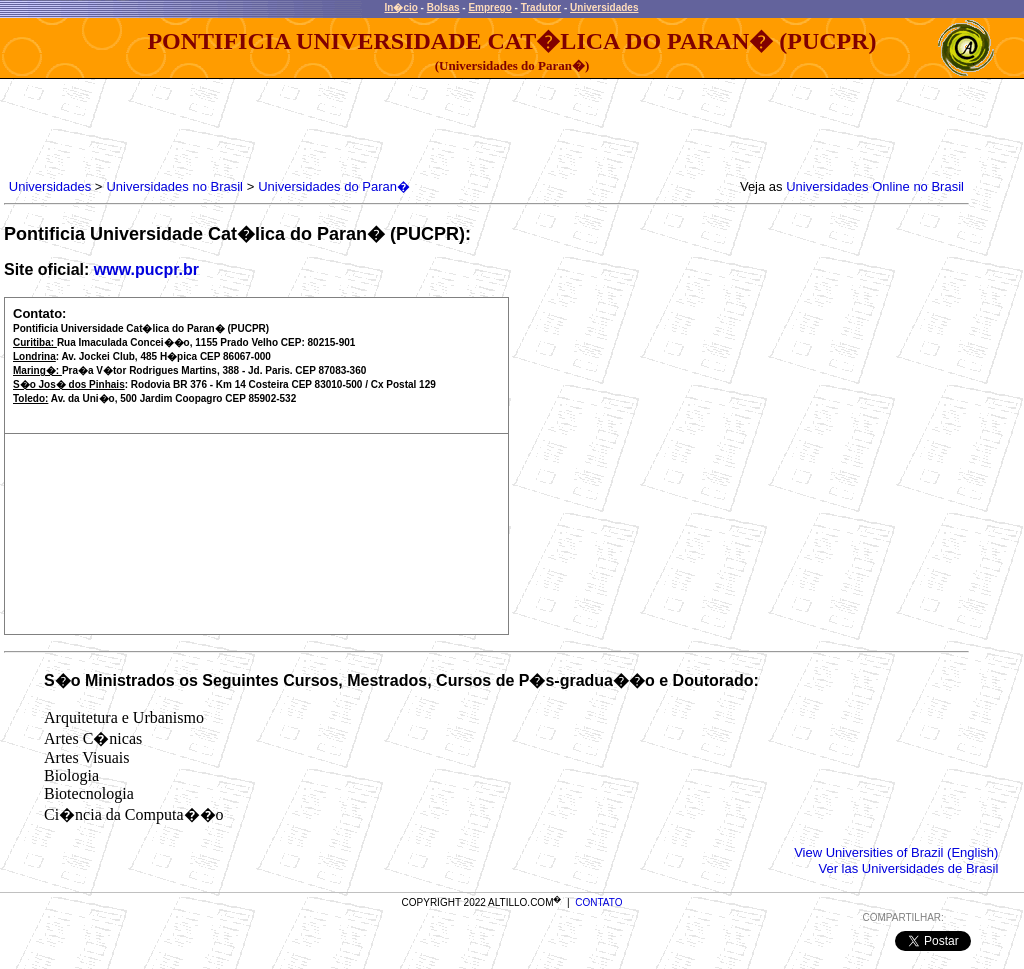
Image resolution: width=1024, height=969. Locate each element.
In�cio (401, 7)
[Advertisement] (369, 124)
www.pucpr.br (146, 269)
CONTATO (598, 902)
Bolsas (443, 7)
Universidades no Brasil (174, 186)
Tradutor (541, 7)
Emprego (489, 7)
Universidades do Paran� (334, 186)
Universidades (604, 7)
